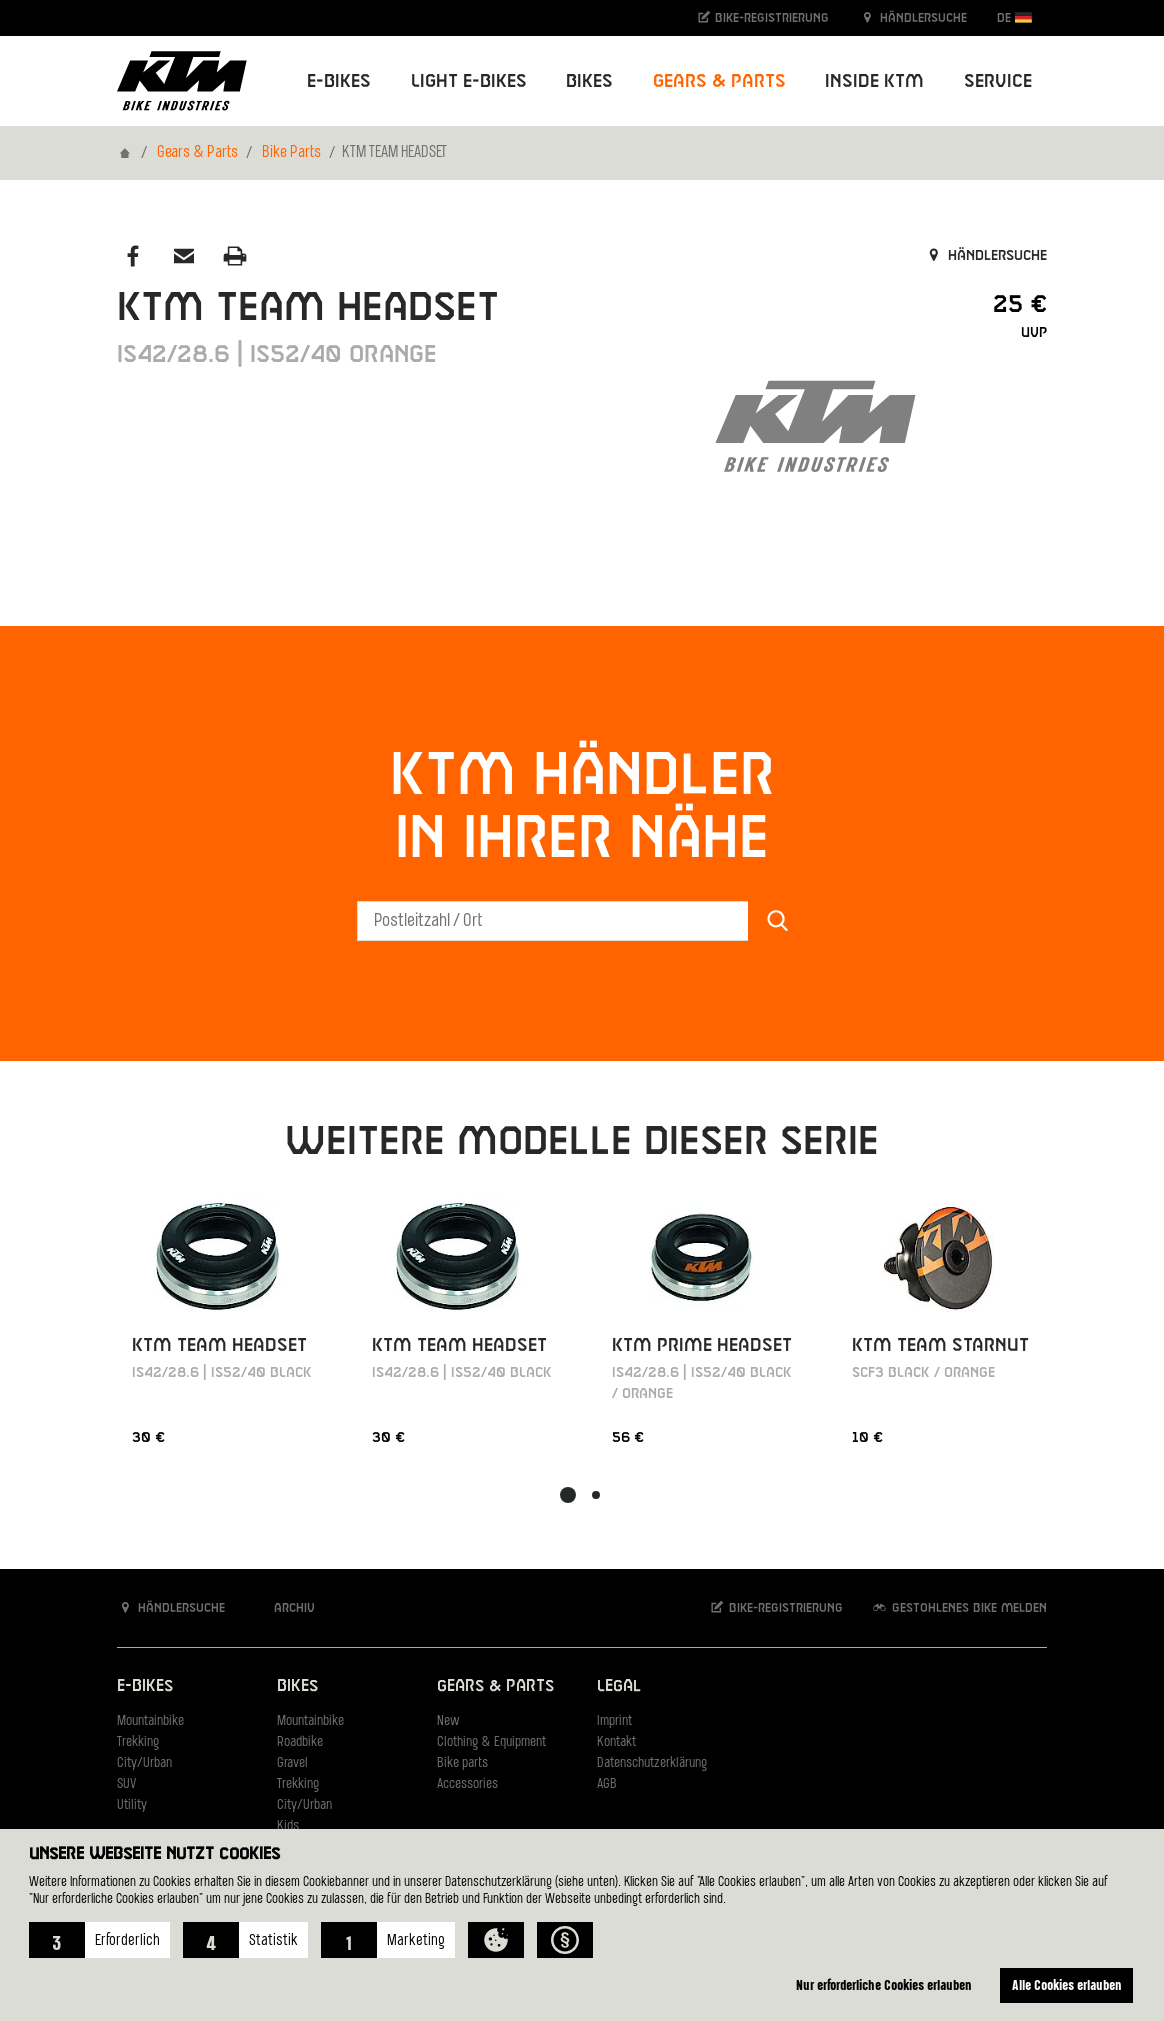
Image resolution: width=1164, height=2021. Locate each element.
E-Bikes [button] (339, 81)
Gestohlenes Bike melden (959, 1607)
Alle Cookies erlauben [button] (1067, 1984)
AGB (607, 1784)
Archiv (284, 1607)
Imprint (614, 1721)
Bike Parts (291, 153)
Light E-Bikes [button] (469, 81)
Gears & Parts (197, 153)
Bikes (297, 1686)
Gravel (292, 1763)
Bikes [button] (589, 81)
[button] (99, 1940)
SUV (126, 1784)
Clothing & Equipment (491, 1742)
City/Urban (144, 1763)
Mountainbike (150, 1721)
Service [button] (998, 81)
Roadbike (300, 1742)
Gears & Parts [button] (719, 81)
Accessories (467, 1784)
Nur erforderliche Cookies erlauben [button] (884, 1984)
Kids (288, 1826)
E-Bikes (145, 1686)
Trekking (138, 1742)
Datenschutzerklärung (652, 1763)
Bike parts (462, 1763)
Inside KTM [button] (874, 81)
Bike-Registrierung (762, 17)
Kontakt (616, 1742)
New (448, 1721)
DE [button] (1014, 17)
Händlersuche (913, 17)
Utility (132, 1805)
